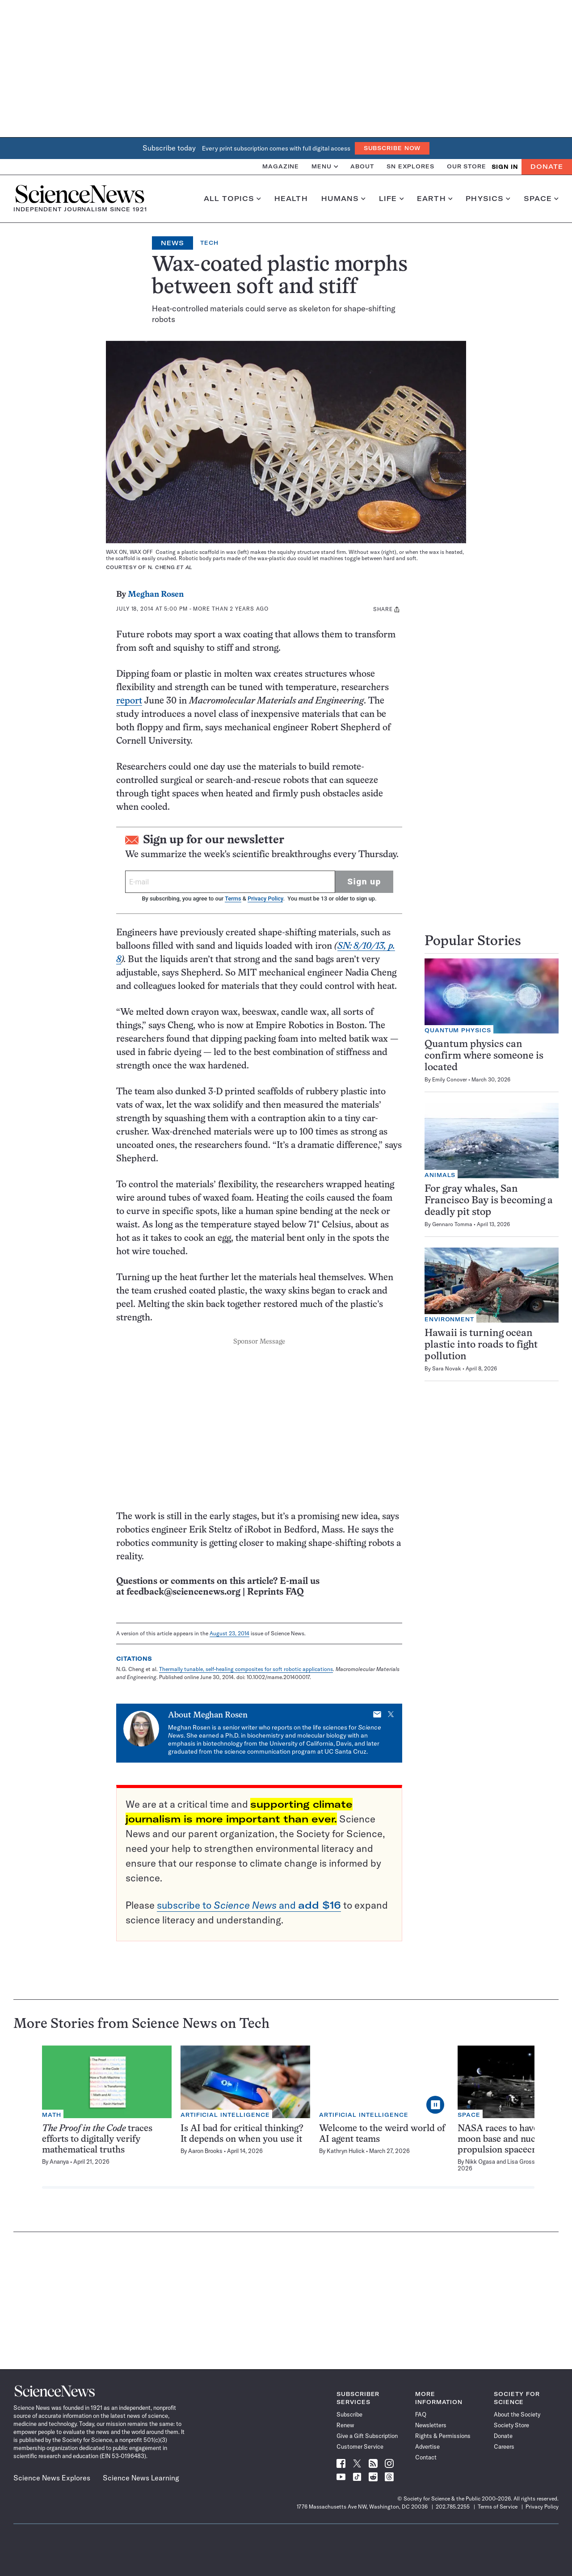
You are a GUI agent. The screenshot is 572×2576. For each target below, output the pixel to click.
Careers (504, 2446)
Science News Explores (51, 2477)
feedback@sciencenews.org (183, 1592)
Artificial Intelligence (225, 2114)
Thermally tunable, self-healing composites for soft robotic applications (246, 1669)
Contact (426, 2457)
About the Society (517, 2414)
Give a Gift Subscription (367, 2435)
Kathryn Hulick (346, 2150)
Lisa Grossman (526, 2161)
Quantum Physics (458, 1030)
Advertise (427, 2446)
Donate (546, 167)
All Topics (232, 199)
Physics (488, 199)
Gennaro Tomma (452, 1224)
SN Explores (410, 166)
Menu (324, 166)
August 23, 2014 (229, 1633)
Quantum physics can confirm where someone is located (484, 1056)
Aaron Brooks (205, 2150)
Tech (209, 242)
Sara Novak (446, 1368)
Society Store (511, 2425)
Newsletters (430, 2425)
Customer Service (359, 2446)
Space (541, 199)
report (129, 701)
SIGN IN (505, 166)
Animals (440, 1175)
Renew (345, 2425)
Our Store (466, 166)
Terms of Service (497, 2506)
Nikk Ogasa (480, 2161)
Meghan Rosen (156, 595)
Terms (233, 898)
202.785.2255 (453, 2506)
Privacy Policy (265, 898)
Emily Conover (449, 1079)
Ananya (59, 2161)
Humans (343, 199)
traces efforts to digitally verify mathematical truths (97, 2139)
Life (391, 199)
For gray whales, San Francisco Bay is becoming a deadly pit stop (489, 1201)
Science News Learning (141, 2477)
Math (51, 2114)
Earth (434, 199)
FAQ (420, 2414)
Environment (449, 1319)
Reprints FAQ (275, 1592)
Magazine (280, 166)
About (362, 166)
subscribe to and (249, 1905)
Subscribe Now (392, 148)
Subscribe (349, 2414)
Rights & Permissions (443, 2435)
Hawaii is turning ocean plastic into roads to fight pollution (481, 1345)
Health (291, 199)
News (172, 243)
